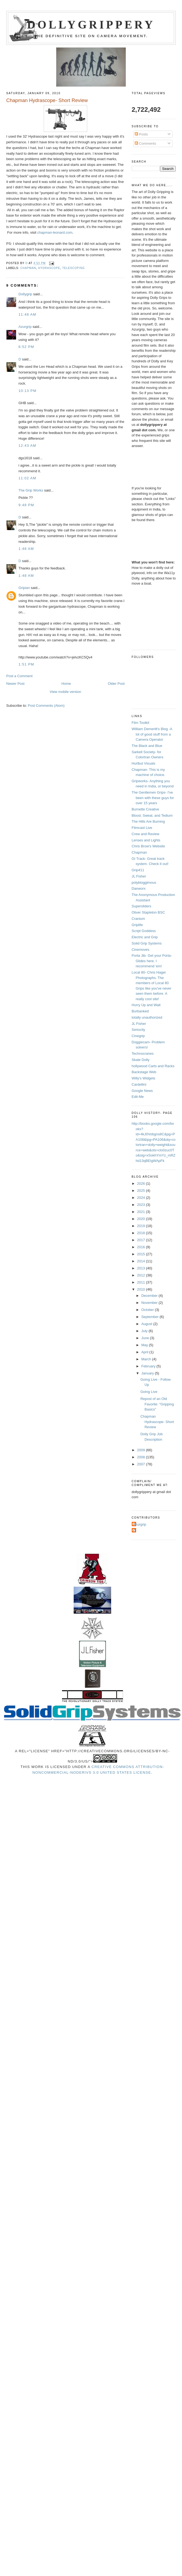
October (148, 1310)
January (148, 1373)
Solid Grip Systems (147, 943)
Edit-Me (138, 1097)
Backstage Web (144, 1072)
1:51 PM (26, 664)
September (150, 1317)
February (148, 1366)
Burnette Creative (145, 809)
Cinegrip (138, 1036)
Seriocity (138, 1030)
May (145, 1345)
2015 (141, 1254)
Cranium (138, 919)
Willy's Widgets (143, 1078)
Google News (142, 1091)
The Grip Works (30, 490)
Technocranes (143, 1053)
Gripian (24, 588)
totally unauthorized (147, 1017)
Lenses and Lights (146, 840)
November (150, 1303)
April (145, 1352)
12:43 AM (27, 445)
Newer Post (15, 684)
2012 (141, 1275)
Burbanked (140, 1011)
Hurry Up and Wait (146, 1005)
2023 (141, 1205)
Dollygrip (25, 294)
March (146, 1359)
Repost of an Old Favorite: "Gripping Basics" (157, 1404)
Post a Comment (19, 676)
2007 (141, 1464)
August (147, 1324)
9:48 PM (26, 505)
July (145, 1331)
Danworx (139, 888)
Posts (141, 134)
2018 (141, 1233)
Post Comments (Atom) (46, 706)
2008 (141, 1457)
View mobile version (65, 692)
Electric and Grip (145, 937)
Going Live (148, 1392)
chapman (28, 268)
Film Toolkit (140, 723)
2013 (141, 1268)
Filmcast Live (142, 828)
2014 (141, 1261)
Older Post (116, 684)
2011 (141, 1282)
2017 (141, 1240)
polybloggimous (144, 882)
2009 (141, 1450)
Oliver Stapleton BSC (148, 912)
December (150, 1296)
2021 (141, 1212)
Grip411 (138, 870)
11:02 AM (27, 478)
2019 (141, 1226)
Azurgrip (25, 327)
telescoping (73, 268)
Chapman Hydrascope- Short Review (157, 1421)
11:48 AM (27, 314)
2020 (141, 1219)
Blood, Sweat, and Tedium (152, 815)
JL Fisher (139, 876)
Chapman (139, 852)
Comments (145, 143)
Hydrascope (49, 268)
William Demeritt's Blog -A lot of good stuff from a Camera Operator (152, 734)
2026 (141, 1183)
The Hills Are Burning (148, 821)
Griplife (137, 925)
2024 (141, 1198)
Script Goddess (144, 931)
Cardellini (139, 1084)
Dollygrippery (91, 24)
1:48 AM (26, 549)
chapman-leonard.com (54, 232)
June (145, 1338)
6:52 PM (26, 347)
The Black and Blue (147, 746)
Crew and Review (145, 834)
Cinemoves (140, 950)
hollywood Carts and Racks (153, 1066)
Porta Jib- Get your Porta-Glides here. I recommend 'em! (152, 960)
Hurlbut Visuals (143, 763)
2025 (141, 1191)
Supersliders (141, 906)
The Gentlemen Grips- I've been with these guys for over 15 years (153, 797)
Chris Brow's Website (148, 846)
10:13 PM (27, 391)
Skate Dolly (141, 1060)
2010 (141, 1289)
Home (66, 684)
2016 (141, 1247)
